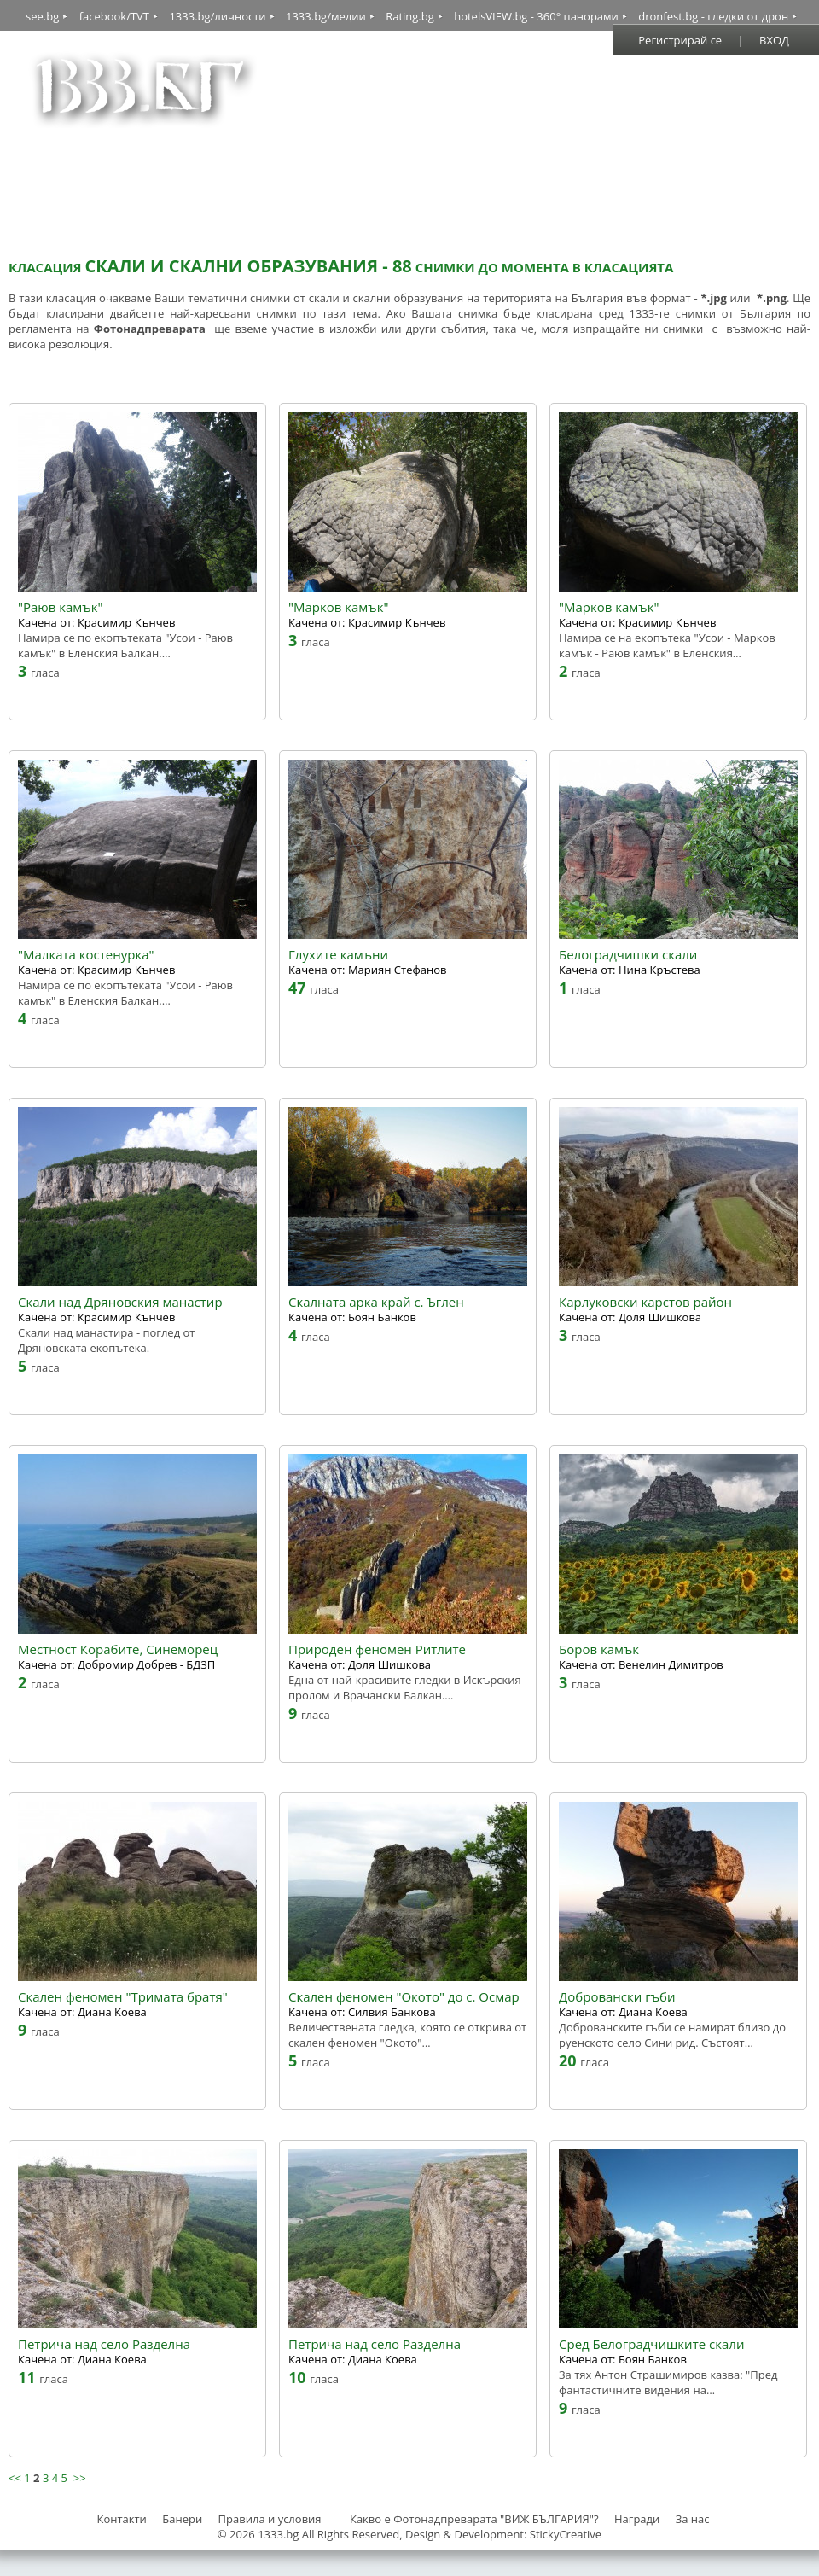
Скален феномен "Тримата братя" (123, 1997)
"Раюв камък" (60, 607)
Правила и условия (270, 2518)
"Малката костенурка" (86, 954)
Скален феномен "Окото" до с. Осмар (404, 1997)
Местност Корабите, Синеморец (118, 1649)
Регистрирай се (680, 40)
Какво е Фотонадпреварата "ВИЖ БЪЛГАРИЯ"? (474, 2518)
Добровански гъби (617, 1997)
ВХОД (774, 40)
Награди (636, 2518)
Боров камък (599, 1649)
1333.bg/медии (326, 16)
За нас (693, 2518)
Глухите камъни (338, 954)
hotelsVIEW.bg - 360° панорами (536, 16)
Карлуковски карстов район (645, 1302)
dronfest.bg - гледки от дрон (713, 16)
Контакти (121, 2518)
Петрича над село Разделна (104, 2344)
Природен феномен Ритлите (377, 1649)
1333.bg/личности (217, 16)
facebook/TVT (114, 16)
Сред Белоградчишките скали (651, 2344)
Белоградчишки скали (628, 954)
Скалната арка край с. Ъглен (376, 1302)
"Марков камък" (338, 607)
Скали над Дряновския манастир (120, 1302)
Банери (183, 2518)
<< (15, 2478)
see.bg (42, 16)
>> (79, 2478)
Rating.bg (410, 16)
